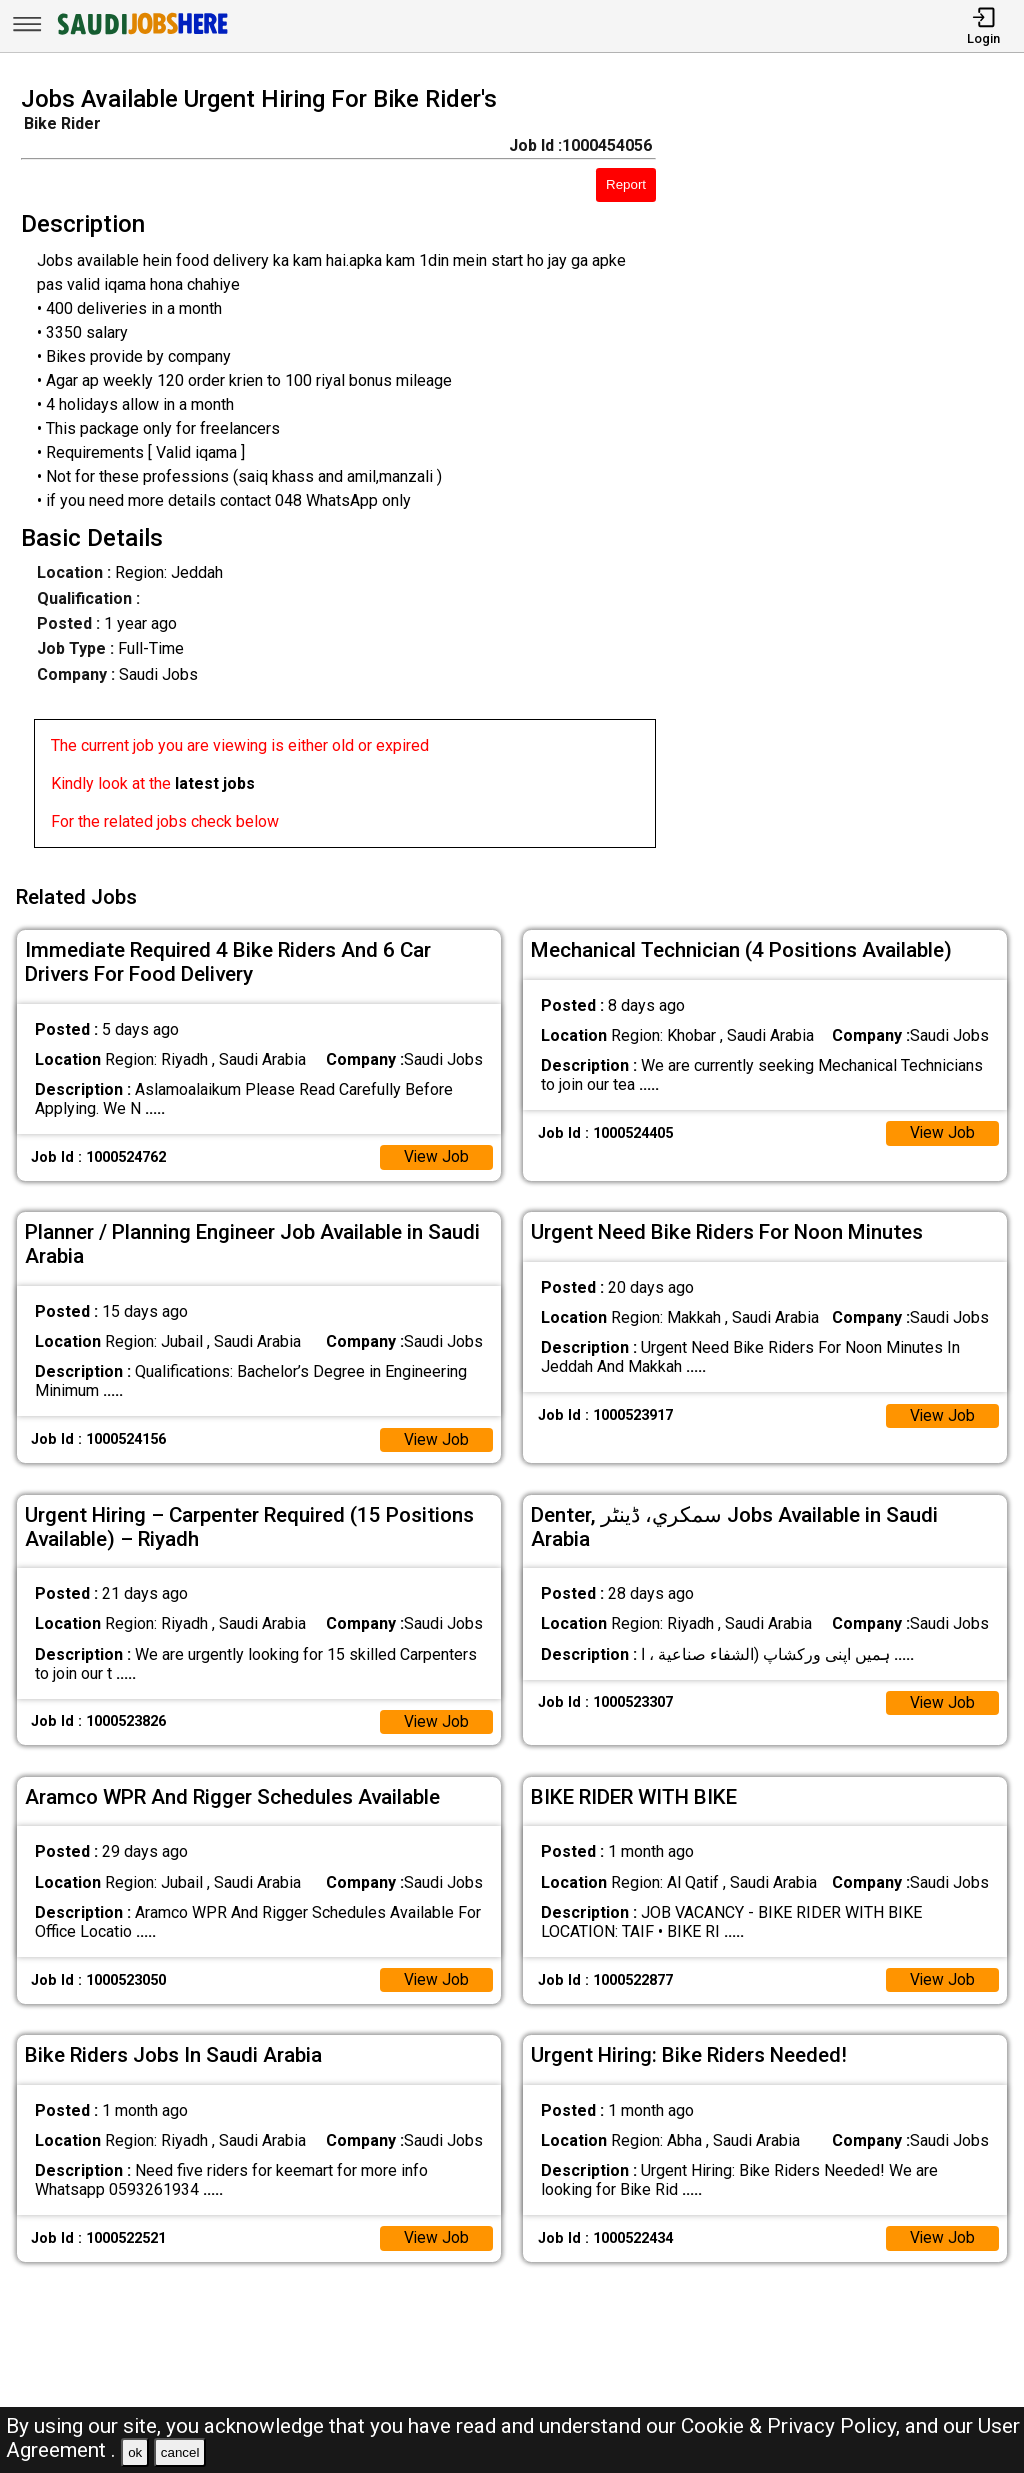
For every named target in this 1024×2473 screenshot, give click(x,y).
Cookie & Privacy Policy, (793, 2426)
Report (626, 184)
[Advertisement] (852, 473)
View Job (436, 1153)
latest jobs (215, 783)
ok (135, 2452)
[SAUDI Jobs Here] (141, 34)
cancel (180, 2452)
